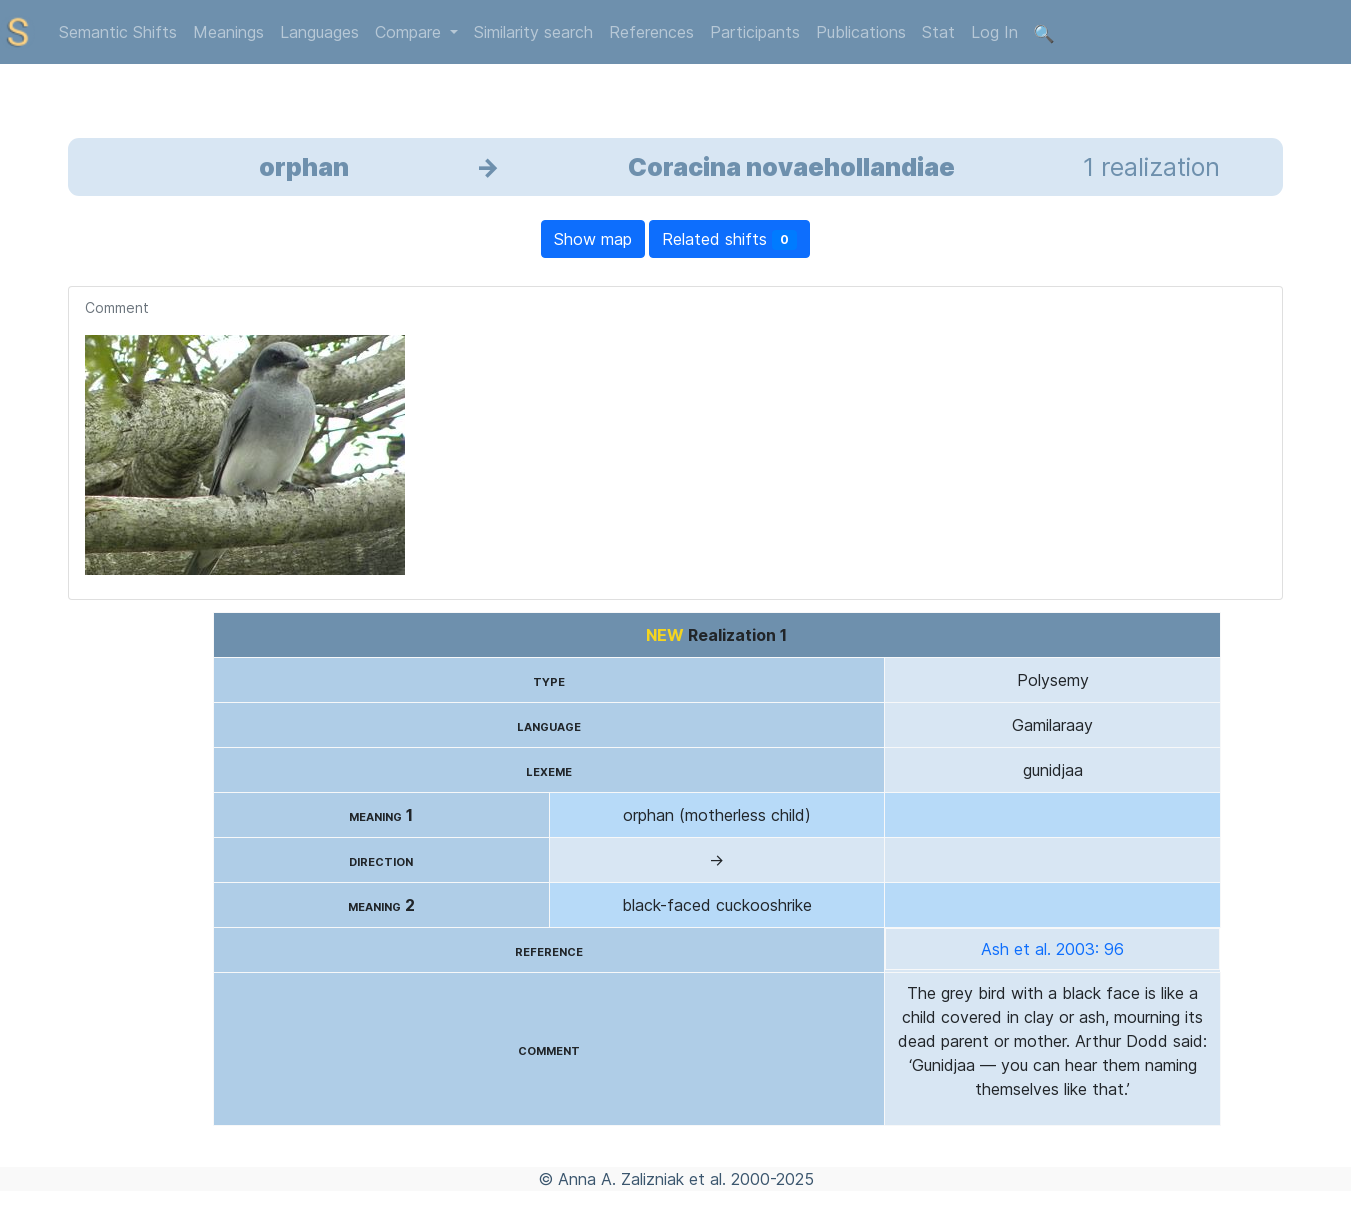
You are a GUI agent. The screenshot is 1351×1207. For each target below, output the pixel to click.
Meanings (228, 32)
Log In (994, 32)
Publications (861, 32)
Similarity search (533, 32)
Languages (319, 32)
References (651, 32)
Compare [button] (410, 32)
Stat (938, 32)
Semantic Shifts (118, 32)
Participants (755, 32)
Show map (593, 239)
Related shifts (729, 239)
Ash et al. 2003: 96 (1052, 949)
